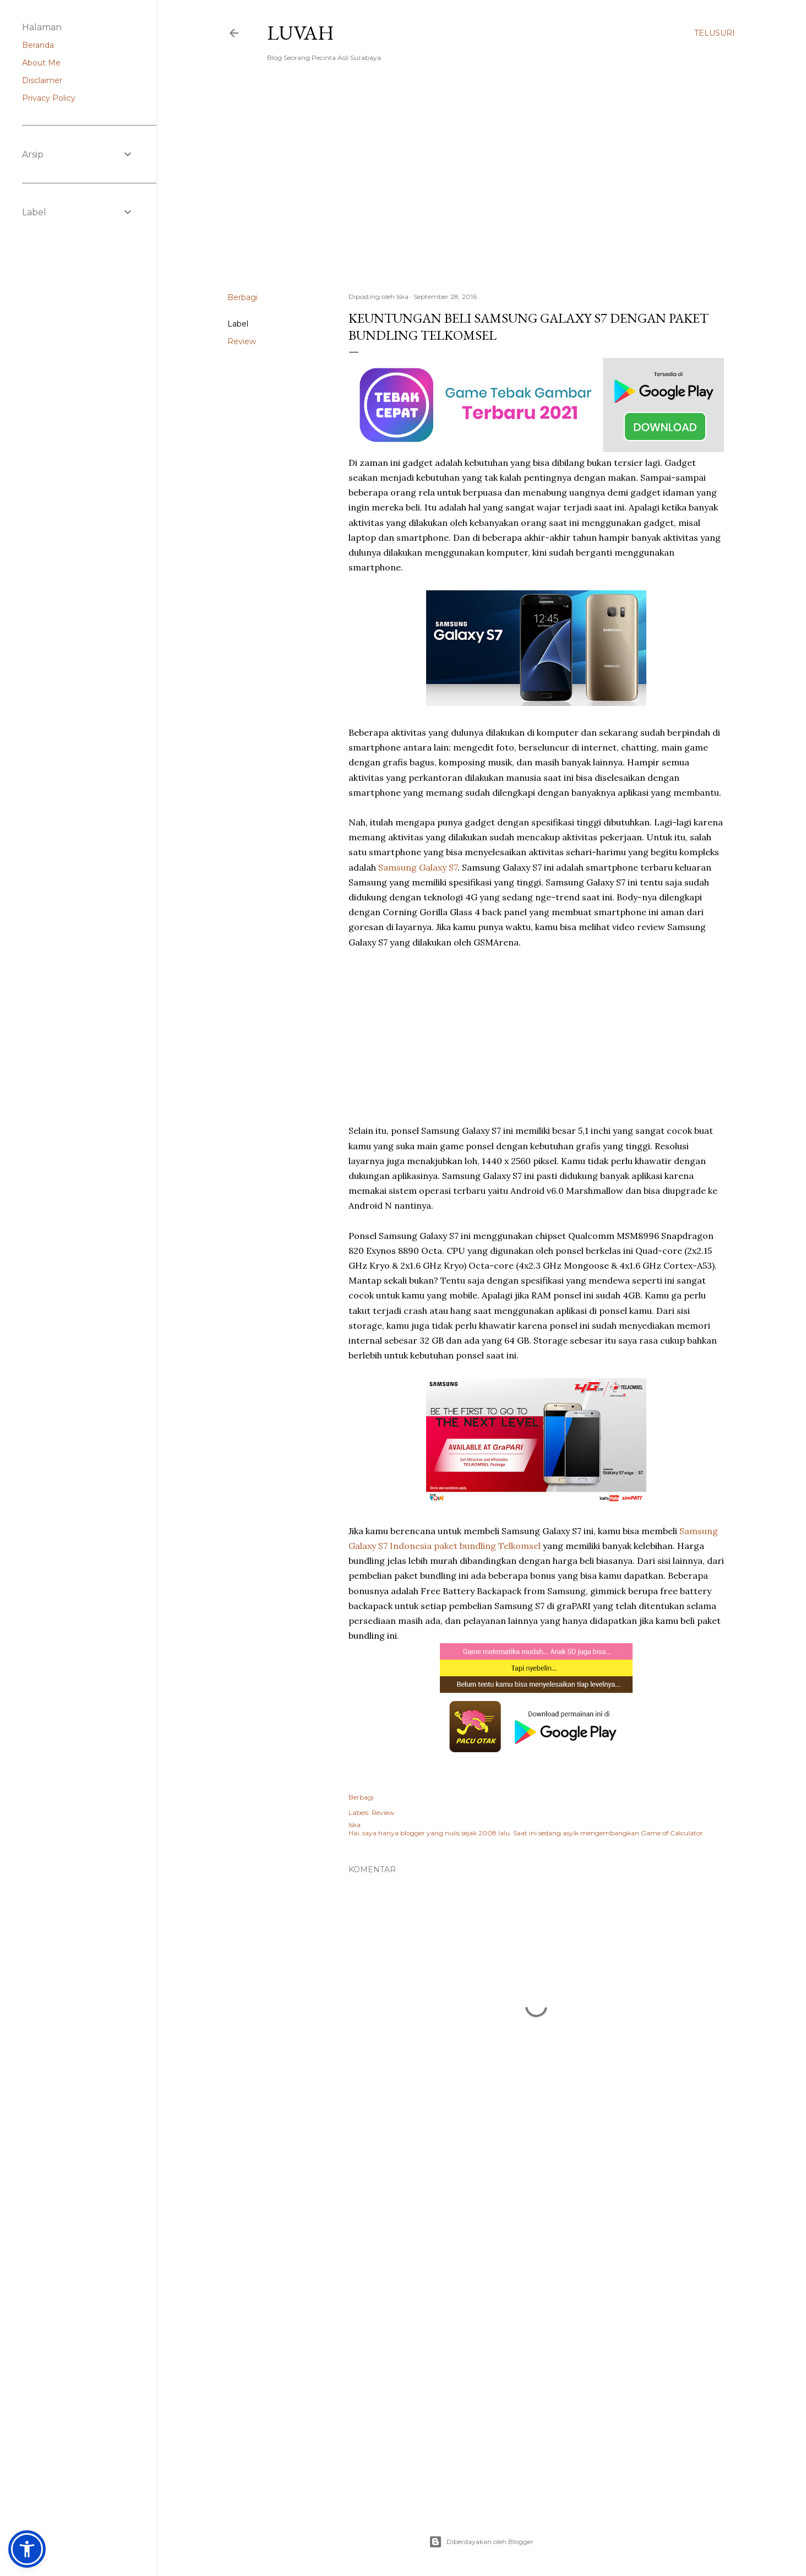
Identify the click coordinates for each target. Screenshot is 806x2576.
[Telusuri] (714, 33)
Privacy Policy (48, 98)
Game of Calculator (672, 1833)
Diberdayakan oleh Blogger (481, 2541)
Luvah (300, 33)
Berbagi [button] (242, 297)
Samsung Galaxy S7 (418, 867)
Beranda (38, 45)
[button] (27, 2549)
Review (241, 341)
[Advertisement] (481, 188)
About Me (41, 63)
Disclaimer (42, 80)
